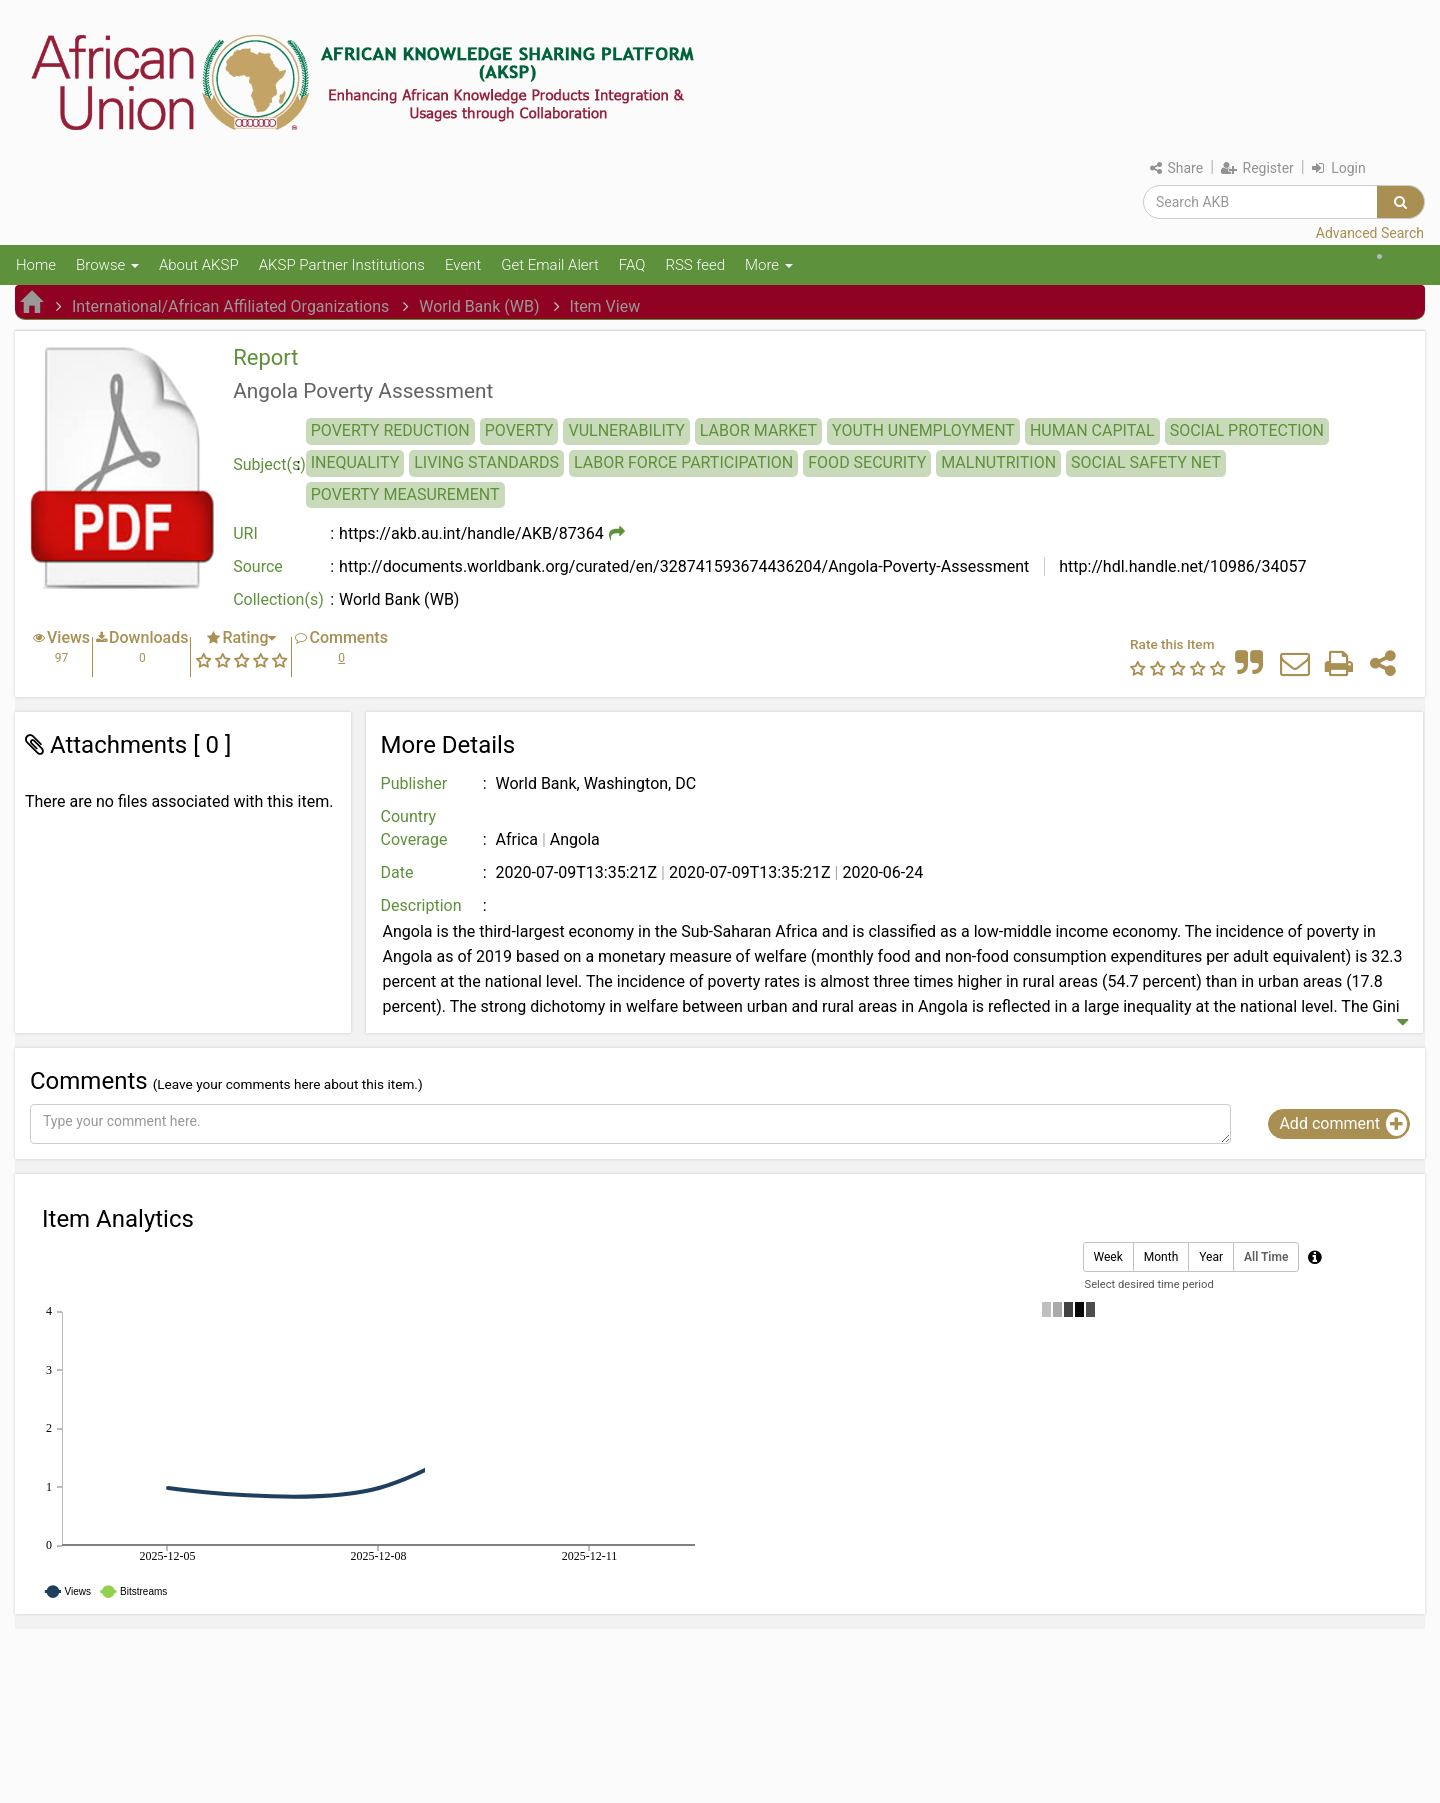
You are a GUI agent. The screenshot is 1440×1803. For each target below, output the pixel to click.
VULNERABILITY (626, 430)
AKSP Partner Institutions (342, 265)
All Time (1266, 1257)
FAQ (632, 265)
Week (1108, 1257)
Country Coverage (414, 828)
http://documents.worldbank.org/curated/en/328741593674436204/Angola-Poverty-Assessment (684, 566)
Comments (348, 637)
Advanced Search (1370, 233)
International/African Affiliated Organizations (230, 306)
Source (258, 566)
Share (1176, 168)
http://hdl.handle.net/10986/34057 (1180, 566)
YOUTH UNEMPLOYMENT (923, 430)
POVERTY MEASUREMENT (405, 494)
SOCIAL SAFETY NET (1146, 462)
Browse (107, 265)
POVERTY (519, 430)
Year (1211, 1257)
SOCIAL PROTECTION (1247, 430)
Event (463, 265)
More (769, 265)
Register (1257, 168)
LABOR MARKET (758, 430)
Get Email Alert (550, 265)
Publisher (414, 783)
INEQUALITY (355, 462)
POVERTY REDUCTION (390, 430)
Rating (245, 637)
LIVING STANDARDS (486, 462)
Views (68, 637)
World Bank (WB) (479, 306)
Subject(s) (269, 464)
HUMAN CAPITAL (1092, 430)
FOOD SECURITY (867, 462)
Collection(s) (278, 599)
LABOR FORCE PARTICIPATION (683, 462)
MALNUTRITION (998, 462)
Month (1161, 1257)
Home (36, 265)
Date (397, 872)
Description (421, 905)
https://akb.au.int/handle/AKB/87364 (471, 533)
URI (245, 533)
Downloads (148, 637)
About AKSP (199, 265)
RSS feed (695, 265)
